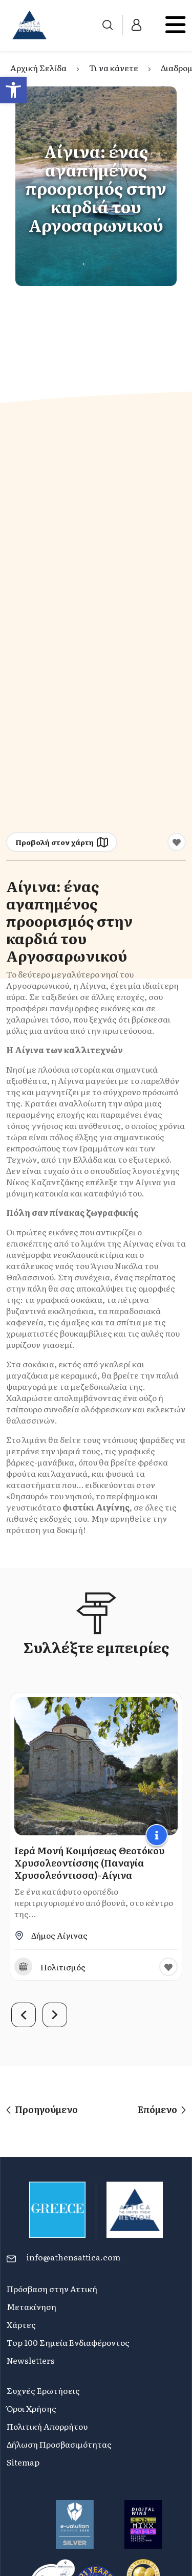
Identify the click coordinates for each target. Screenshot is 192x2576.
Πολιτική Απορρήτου (47, 2426)
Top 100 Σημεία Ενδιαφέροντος (68, 2342)
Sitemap (23, 2462)
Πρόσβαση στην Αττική (52, 2288)
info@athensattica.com (73, 2257)
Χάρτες (21, 2324)
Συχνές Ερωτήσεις (43, 2390)
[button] (13, 90)
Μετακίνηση (31, 2306)
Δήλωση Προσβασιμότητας (59, 2444)
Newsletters (31, 2360)
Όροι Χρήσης (31, 2408)
